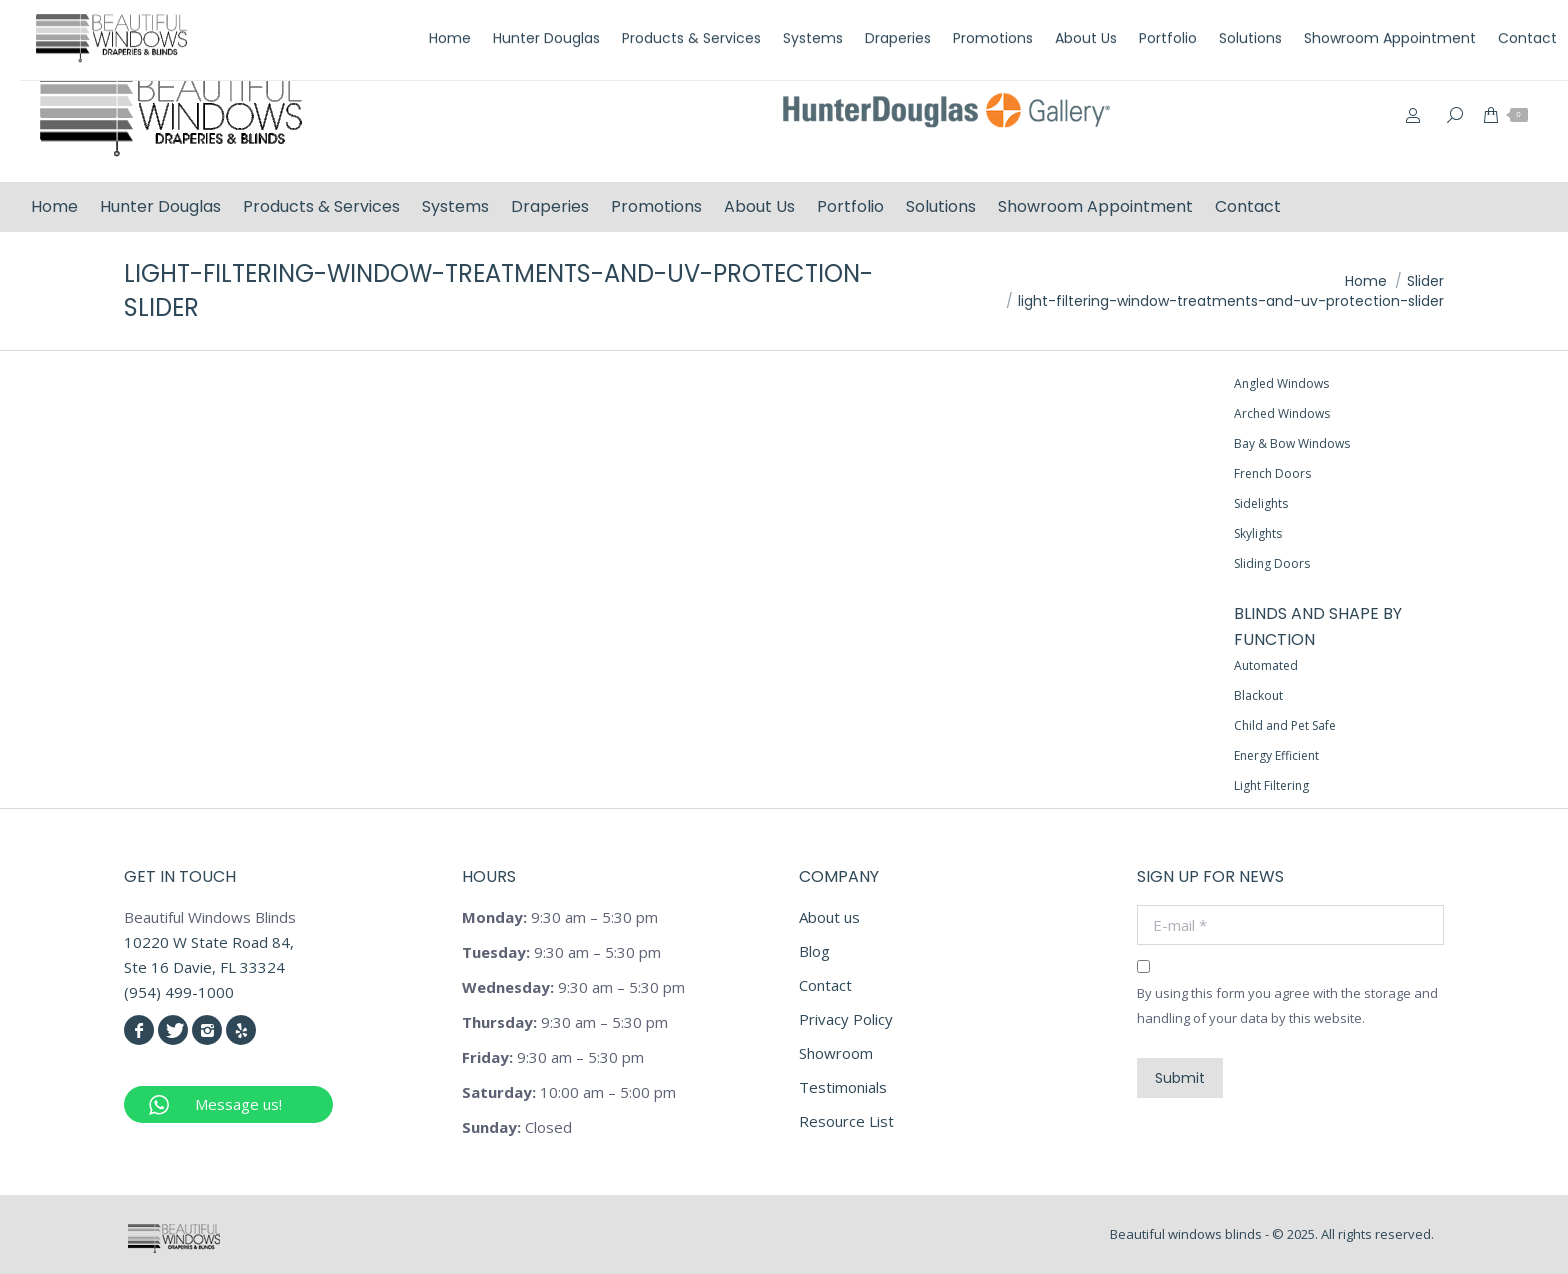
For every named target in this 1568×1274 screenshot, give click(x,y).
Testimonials (843, 1087)
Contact (825, 985)
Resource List (846, 1121)
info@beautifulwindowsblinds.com (1416, 23)
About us (829, 917)
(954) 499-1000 (1213, 23)
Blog (814, 951)
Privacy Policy (846, 1019)
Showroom (836, 1053)
